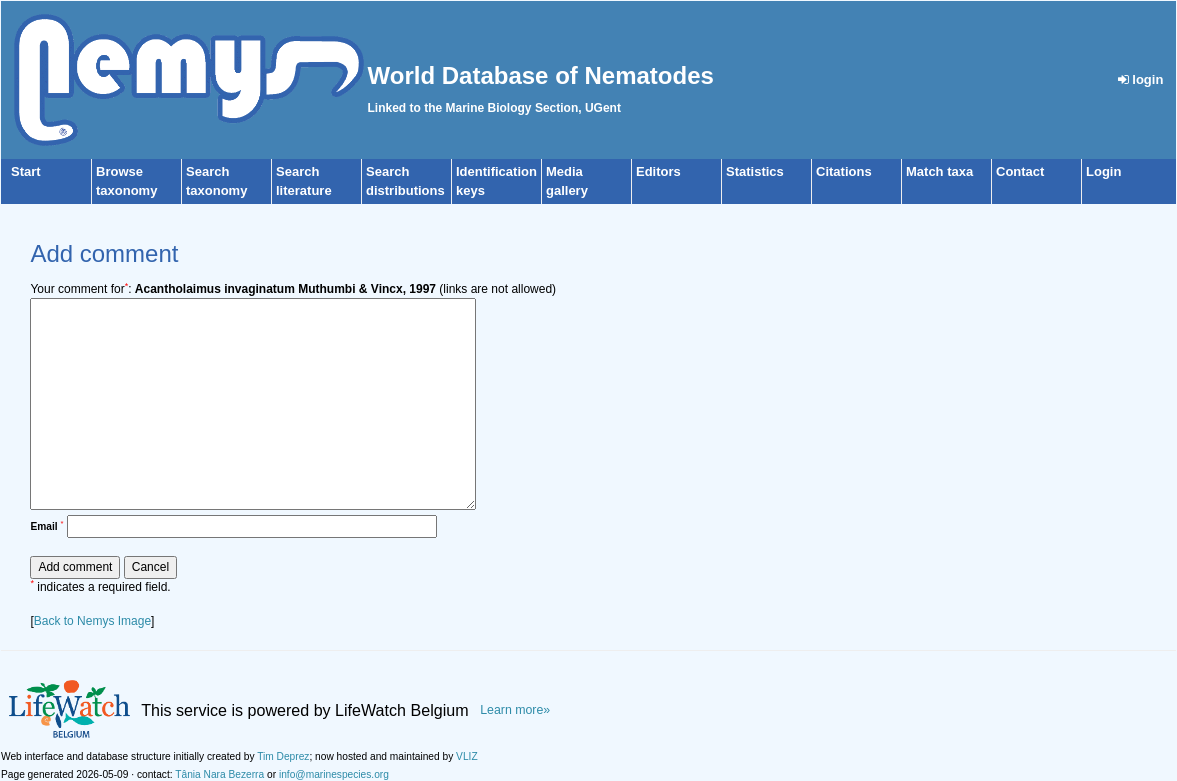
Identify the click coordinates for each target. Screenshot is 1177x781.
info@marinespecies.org (334, 774)
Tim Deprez (283, 756)
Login (1103, 171)
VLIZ (467, 756)
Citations (844, 171)
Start (26, 171)
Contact (1020, 171)
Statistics (755, 171)
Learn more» (515, 710)
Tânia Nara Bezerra (219, 774)
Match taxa (939, 171)
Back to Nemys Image (92, 621)
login (1141, 79)
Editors (658, 171)
